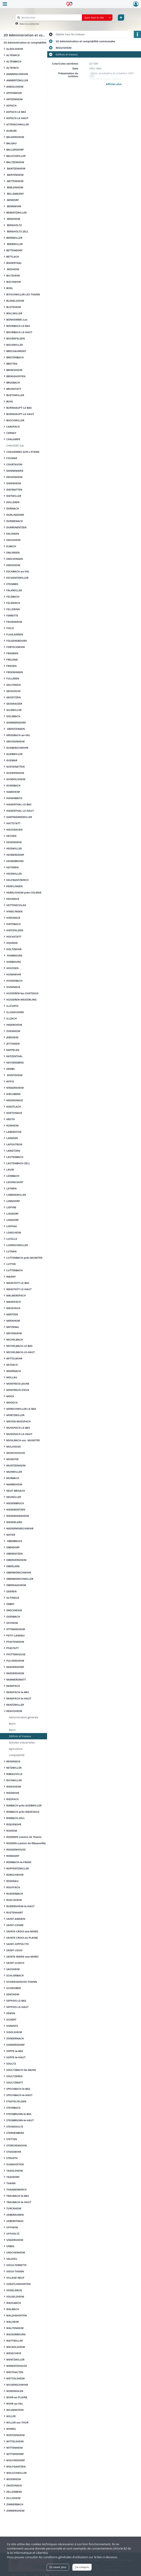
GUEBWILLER (14, 754)
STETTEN (11, 2139)
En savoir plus (57, 2567)
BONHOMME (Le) (16, 319)
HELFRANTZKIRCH (17, 880)
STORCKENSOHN (16, 2145)
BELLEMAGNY (15, 193)
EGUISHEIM (13, 540)
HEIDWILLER (14, 848)
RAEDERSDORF (15, 1667)
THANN (10, 2183)
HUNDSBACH (14, 980)
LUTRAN (11, 1251)
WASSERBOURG (16, 2334)
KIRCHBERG (13, 1094)
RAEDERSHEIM (15, 1673)
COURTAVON (14, 464)
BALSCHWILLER (16, 156)
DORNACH (12, 508)
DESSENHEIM (14, 477)
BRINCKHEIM (14, 370)
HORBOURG (13, 961)
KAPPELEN (12, 1050)
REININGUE (13, 1761)
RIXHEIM (11, 1830)
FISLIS (10, 628)
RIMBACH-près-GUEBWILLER (23, 1805)
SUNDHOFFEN (15, 2164)
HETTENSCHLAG (16, 905)
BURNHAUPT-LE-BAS (19, 407)
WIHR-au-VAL (14, 2403)
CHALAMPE (13, 439)
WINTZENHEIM (15, 2435)
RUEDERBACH (14, 1893)
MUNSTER (12, 1459)
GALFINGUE (13, 684)
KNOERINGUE (14, 1100)
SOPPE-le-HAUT (16, 2057)
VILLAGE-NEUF (15, 2277)
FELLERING (13, 609)
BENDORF (12, 200)
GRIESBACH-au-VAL (18, 735)
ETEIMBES (12, 584)
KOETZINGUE (14, 1113)
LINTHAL (11, 1226)
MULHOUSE (13, 1446)
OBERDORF (13, 1547)
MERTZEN (12, 1314)
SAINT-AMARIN (15, 1918)
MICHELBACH (14, 1339)
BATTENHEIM (14, 181)
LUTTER (11, 1264)
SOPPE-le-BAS (14, 2051)
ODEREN (11, 1591)
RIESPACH (12, 1799)
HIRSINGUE (13, 917)
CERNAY (11, 433)
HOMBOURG (14, 955)
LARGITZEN (13, 1150)
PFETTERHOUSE (16, 1654)
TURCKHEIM (13, 2208)
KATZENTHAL (14, 1056)
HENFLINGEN (14, 886)
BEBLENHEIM (14, 187)
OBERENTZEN (14, 1553)
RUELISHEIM (14, 1900)
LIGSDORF (12, 1213)
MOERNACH (13, 1371)
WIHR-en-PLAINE (16, 2397)
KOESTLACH (13, 1106)
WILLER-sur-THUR (17, 2422)
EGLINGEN (12, 533)
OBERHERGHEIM (16, 1560)
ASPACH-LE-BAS (16, 112)
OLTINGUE (12, 1597)
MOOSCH (12, 1402)
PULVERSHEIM (15, 1660)
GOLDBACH (13, 716)
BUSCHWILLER (15, 420)
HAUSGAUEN (14, 829)
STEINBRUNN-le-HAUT (20, 2120)
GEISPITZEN (13, 697)
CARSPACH (13, 426)
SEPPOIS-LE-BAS (16, 2000)
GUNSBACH (13, 785)
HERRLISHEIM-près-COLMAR (23, 892)
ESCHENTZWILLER (17, 577)
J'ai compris (82, 2567)
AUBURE (11, 130)
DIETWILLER (13, 496)
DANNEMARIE (14, 470)
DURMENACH (14, 521)
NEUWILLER (13, 1497)
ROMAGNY (12, 1856)
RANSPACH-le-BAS (17, 1692)
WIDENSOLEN (14, 2391)
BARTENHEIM (15, 174)
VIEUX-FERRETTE (16, 2265)
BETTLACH (12, 256)
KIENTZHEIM (14, 1075)
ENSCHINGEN (14, 559)
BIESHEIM (12, 269)
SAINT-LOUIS (14, 1950)
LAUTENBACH (14, 1157)
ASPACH (11, 105)
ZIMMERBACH (14, 2504)
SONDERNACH (15, 2038)
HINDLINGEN (14, 911)
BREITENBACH (15, 357)
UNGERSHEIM (14, 2240)
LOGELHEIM (13, 1232)
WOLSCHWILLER (16, 2473)
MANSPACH (13, 1301)
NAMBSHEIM (14, 1484)
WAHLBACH (13, 2303)
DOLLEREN (12, 502)
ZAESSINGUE (14, 2485)
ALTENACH (13, 55)
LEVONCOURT (14, 1182)
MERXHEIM (13, 1320)
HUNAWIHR (13, 974)
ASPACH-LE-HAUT (17, 118)
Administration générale (23, 1717)
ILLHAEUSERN (15, 1012)
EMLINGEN (13, 552)
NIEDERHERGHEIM (17, 1516)
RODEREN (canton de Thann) (23, 1837)
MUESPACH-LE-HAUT (19, 1434)
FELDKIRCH (13, 603)
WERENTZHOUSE (16, 2366)
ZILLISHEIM (13, 2498)
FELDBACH (12, 596)
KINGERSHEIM (15, 1087)
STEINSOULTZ (14, 2126)
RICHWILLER (14, 1780)
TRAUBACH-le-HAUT (18, 2202)
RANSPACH (13, 1686)
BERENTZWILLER (16, 212)
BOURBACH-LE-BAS (18, 326)
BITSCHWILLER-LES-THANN (23, 294)
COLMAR (11, 458)
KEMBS (10, 1069)
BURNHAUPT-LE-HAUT (20, 414)
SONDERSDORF (15, 2044)
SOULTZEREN (14, 2076)
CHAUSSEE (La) (15, 445)
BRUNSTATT (13, 389)
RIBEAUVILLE (14, 1774)
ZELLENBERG (14, 2491)
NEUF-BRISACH (15, 1490)
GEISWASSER (14, 703)
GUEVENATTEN (15, 766)
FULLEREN (12, 678)
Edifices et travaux (20, 1736)
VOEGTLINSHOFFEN (18, 2284)
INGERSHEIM (14, 1024)
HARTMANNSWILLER (19, 817)
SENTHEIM (12, 1994)
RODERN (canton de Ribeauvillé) (26, 1843)
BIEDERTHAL (14, 263)
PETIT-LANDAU (15, 1635)
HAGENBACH (14, 798)
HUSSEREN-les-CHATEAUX (22, 993)
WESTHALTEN (14, 2372)
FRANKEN (12, 653)
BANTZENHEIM (15, 168)
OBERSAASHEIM (16, 1585)
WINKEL (11, 2428)
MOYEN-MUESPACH (18, 1421)
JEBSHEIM (12, 1037)
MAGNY (11, 1276)
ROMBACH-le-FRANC (19, 1862)
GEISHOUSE (13, 691)
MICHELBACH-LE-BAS (19, 1346)
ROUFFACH (13, 1887)
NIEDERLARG (14, 1522)
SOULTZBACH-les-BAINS (21, 2070)
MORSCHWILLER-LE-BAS (21, 1409)
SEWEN (10, 2013)
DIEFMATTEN (14, 489)
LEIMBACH (12, 1176)
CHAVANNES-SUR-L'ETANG (22, 451)
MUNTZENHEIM (16, 1465)
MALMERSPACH (16, 1295)
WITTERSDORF (15, 2454)
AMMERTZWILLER (17, 80)
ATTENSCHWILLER (17, 124)
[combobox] (97, 17)
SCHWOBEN (13, 1988)
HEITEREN (12, 867)
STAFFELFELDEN (16, 2101)
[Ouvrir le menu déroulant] (5, 4)
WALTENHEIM (15, 2328)
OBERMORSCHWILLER (19, 1578)
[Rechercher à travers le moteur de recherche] (50, 17)
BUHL (9, 401)
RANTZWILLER (15, 1704)
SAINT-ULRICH (15, 1963)
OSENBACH (13, 1616)
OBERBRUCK (14, 1541)
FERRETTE (12, 615)
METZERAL (12, 1327)
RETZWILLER (14, 1767)
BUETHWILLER (15, 395)
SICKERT (11, 2019)
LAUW (10, 1169)
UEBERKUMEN (15, 2214)
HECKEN (11, 836)
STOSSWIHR (13, 2151)
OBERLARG (13, 1566)
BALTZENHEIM (15, 162)
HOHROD (12, 943)
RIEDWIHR (12, 1793)
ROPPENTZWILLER (17, 1868)
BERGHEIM (13, 219)
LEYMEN (11, 1188)
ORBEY (10, 1604)
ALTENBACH (13, 61)
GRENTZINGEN (15, 729)
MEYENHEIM (14, 1333)
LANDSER (12, 1138)
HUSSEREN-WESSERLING (21, 999)
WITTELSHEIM (15, 2441)
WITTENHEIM (14, 2447)
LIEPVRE (11, 1207)
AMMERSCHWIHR (17, 74)
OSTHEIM (12, 1623)
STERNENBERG (15, 2133)
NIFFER (10, 1534)
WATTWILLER (14, 2340)
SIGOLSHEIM (14, 2032)
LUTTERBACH (14, 1270)
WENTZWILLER (15, 2359)
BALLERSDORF (15, 149)
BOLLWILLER (14, 313)
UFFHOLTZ (12, 2233)
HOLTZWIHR (14, 949)
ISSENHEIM (13, 1031)
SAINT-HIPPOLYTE (17, 1944)
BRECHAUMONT (16, 351)
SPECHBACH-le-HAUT (19, 2095)
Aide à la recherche (29, 23)
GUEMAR (11, 760)
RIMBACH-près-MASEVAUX (22, 1811)
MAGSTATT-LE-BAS (17, 1283)
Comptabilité (16, 1755)
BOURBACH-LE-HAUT (19, 332)
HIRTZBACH (13, 924)
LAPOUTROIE (14, 1144)
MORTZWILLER (15, 1415)
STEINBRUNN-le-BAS (18, 2114)
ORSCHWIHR (14, 1610)
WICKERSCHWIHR (17, 2384)
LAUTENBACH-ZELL (18, 1163)
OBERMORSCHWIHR (18, 1572)
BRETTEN (11, 363)
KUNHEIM (12, 1125)
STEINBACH (13, 2107)
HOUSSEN (12, 968)
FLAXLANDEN (14, 634)
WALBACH (12, 2309)
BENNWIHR (13, 206)
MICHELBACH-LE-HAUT (20, 1352)
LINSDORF (12, 1220)
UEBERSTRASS (15, 2221)
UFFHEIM (12, 2227)
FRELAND (12, 659)
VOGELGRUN (14, 2290)
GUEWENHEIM (15, 773)
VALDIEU (11, 2258)
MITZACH (12, 1364)
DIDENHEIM (13, 483)
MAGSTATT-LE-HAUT (19, 1289)
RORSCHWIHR (15, 1874)
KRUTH (10, 1119)
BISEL (9, 288)
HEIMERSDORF (15, 854)
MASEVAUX (13, 1308)
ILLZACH (11, 1018)
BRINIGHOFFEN (15, 376)
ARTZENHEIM (14, 99)
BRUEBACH (13, 382)
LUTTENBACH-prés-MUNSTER (24, 1257)
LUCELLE (11, 1239)
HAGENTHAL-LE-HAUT (20, 810)
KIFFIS (10, 1081)
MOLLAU (11, 1377)
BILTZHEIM (13, 275)
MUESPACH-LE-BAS (18, 1427)
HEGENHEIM (14, 842)
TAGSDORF (13, 2177)
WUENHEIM (13, 2479)
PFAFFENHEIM (15, 1641)
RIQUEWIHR (13, 1824)
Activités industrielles (22, 1742)
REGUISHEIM (14, 1711)
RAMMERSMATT (16, 1679)
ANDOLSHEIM (14, 86)
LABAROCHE (14, 1131)
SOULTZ (11, 2063)
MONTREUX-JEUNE (17, 1383)
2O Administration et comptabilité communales (33, 42)
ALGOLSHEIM (14, 49)
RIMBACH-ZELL (15, 1818)
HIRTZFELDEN (14, 930)
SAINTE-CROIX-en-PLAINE (22, 1937)
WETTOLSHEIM (15, 2378)
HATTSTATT (13, 823)
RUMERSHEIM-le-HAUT (20, 1906)
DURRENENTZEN (16, 527)
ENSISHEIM (13, 565)
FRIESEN (11, 666)
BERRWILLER (14, 244)
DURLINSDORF (15, 514)
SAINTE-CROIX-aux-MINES (22, 1931)
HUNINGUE (13, 987)
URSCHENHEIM (15, 2252)
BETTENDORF (14, 250)
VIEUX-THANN (15, 2271)
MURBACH (12, 1478)
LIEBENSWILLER (16, 1194)
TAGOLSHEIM (14, 2170)
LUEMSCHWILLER (17, 1245)
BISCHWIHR (13, 282)
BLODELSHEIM (15, 300)
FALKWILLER (14, 590)
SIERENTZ (12, 2026)
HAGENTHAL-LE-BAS (18, 804)
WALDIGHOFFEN (16, 2315)
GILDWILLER (14, 710)
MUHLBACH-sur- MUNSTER (23, 1440)
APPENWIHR (14, 93)
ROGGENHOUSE (16, 1849)
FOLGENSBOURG (16, 640)
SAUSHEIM (13, 1969)
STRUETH (12, 2158)
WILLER (11, 2416)
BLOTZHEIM (13, 307)
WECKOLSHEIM (15, 2347)
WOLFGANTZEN (16, 2466)
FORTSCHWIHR (15, 647)
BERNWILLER (14, 237)
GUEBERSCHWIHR (17, 747)
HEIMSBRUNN (15, 861)
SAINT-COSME (15, 1925)
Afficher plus (114, 84)
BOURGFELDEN (15, 338)
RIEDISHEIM (13, 1786)
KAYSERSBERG (15, 1062)
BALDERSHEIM (15, 137)
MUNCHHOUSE (15, 1453)
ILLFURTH (12, 1006)
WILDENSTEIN (15, 2410)
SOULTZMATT (14, 2082)
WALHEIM (12, 2321)
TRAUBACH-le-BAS (17, 2196)
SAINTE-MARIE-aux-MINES (22, 1956)
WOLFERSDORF (15, 2460)
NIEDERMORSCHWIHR (19, 1528)
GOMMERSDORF (16, 722)
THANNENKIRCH (16, 2189)
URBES (10, 2246)
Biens (12, 1723)
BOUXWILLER (14, 344)
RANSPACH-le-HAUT (18, 1698)
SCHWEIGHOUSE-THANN (21, 1981)
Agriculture (15, 1748)
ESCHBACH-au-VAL (17, 571)
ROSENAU (12, 1881)
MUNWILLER (14, 1471)
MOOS (10, 1396)
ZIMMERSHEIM (15, 2510)
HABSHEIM (13, 791)
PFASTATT (12, 1648)
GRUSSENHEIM (15, 741)
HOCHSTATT (13, 936)
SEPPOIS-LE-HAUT (17, 2007)
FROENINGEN (14, 672)
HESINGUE (12, 899)
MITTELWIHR (14, 1358)
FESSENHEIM (14, 621)
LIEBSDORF (13, 1201)
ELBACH (11, 546)
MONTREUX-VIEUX (17, 1390)
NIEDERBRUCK (15, 1503)
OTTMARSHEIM (15, 1629)
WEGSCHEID (13, 2353)
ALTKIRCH (12, 67)
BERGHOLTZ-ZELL (17, 231)
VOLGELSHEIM (15, 2296)
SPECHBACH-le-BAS (18, 2088)
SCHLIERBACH (15, 1975)
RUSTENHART (14, 1912)
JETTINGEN (13, 1043)
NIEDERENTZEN (15, 1509)
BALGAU (11, 143)
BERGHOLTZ (14, 225)
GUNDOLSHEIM (15, 779)
